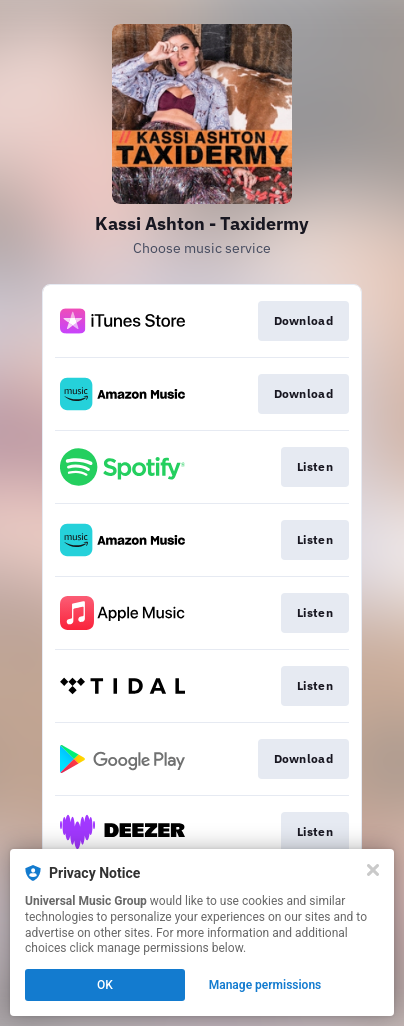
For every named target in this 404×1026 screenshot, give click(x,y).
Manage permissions (265, 985)
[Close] (373, 870)
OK (105, 985)
